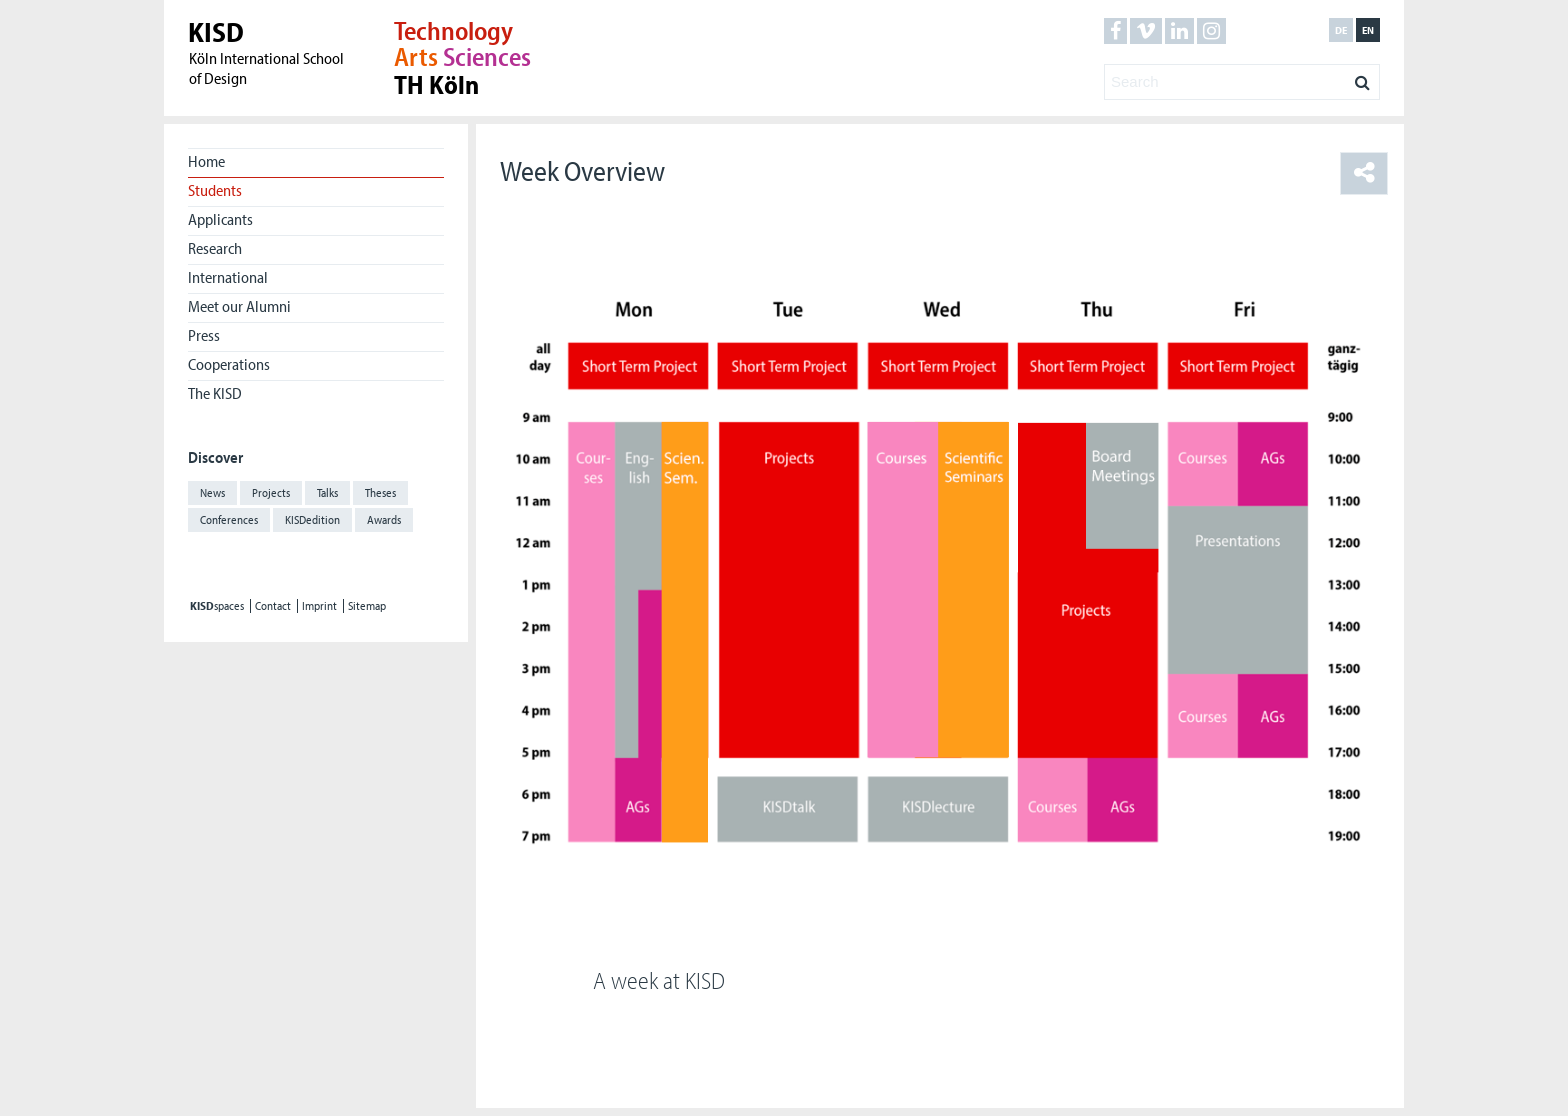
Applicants (220, 219)
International (228, 277)
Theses (380, 492)
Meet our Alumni (239, 306)
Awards (384, 519)
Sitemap (367, 606)
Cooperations (229, 364)
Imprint (319, 606)
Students (215, 190)
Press (204, 335)
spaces (217, 606)
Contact (273, 606)
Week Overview (582, 170)
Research (215, 248)
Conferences (229, 519)
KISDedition (312, 519)
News (212, 492)
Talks (327, 492)
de (1341, 30)
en (1368, 30)
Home (206, 161)
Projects (271, 492)
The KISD (215, 393)
